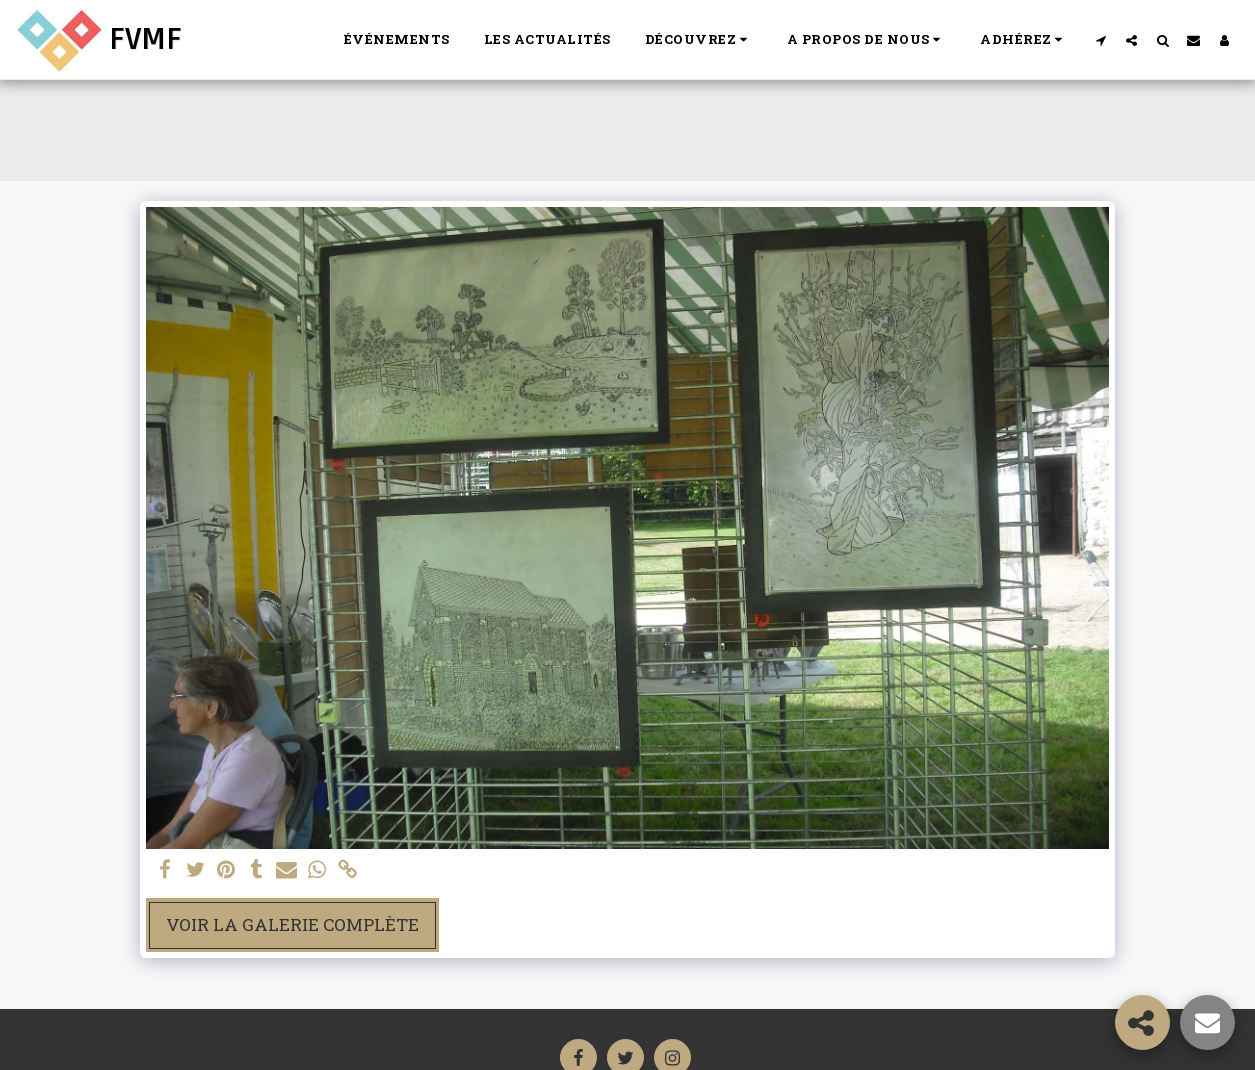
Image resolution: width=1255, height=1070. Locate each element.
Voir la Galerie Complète (292, 924)
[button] (699, 40)
